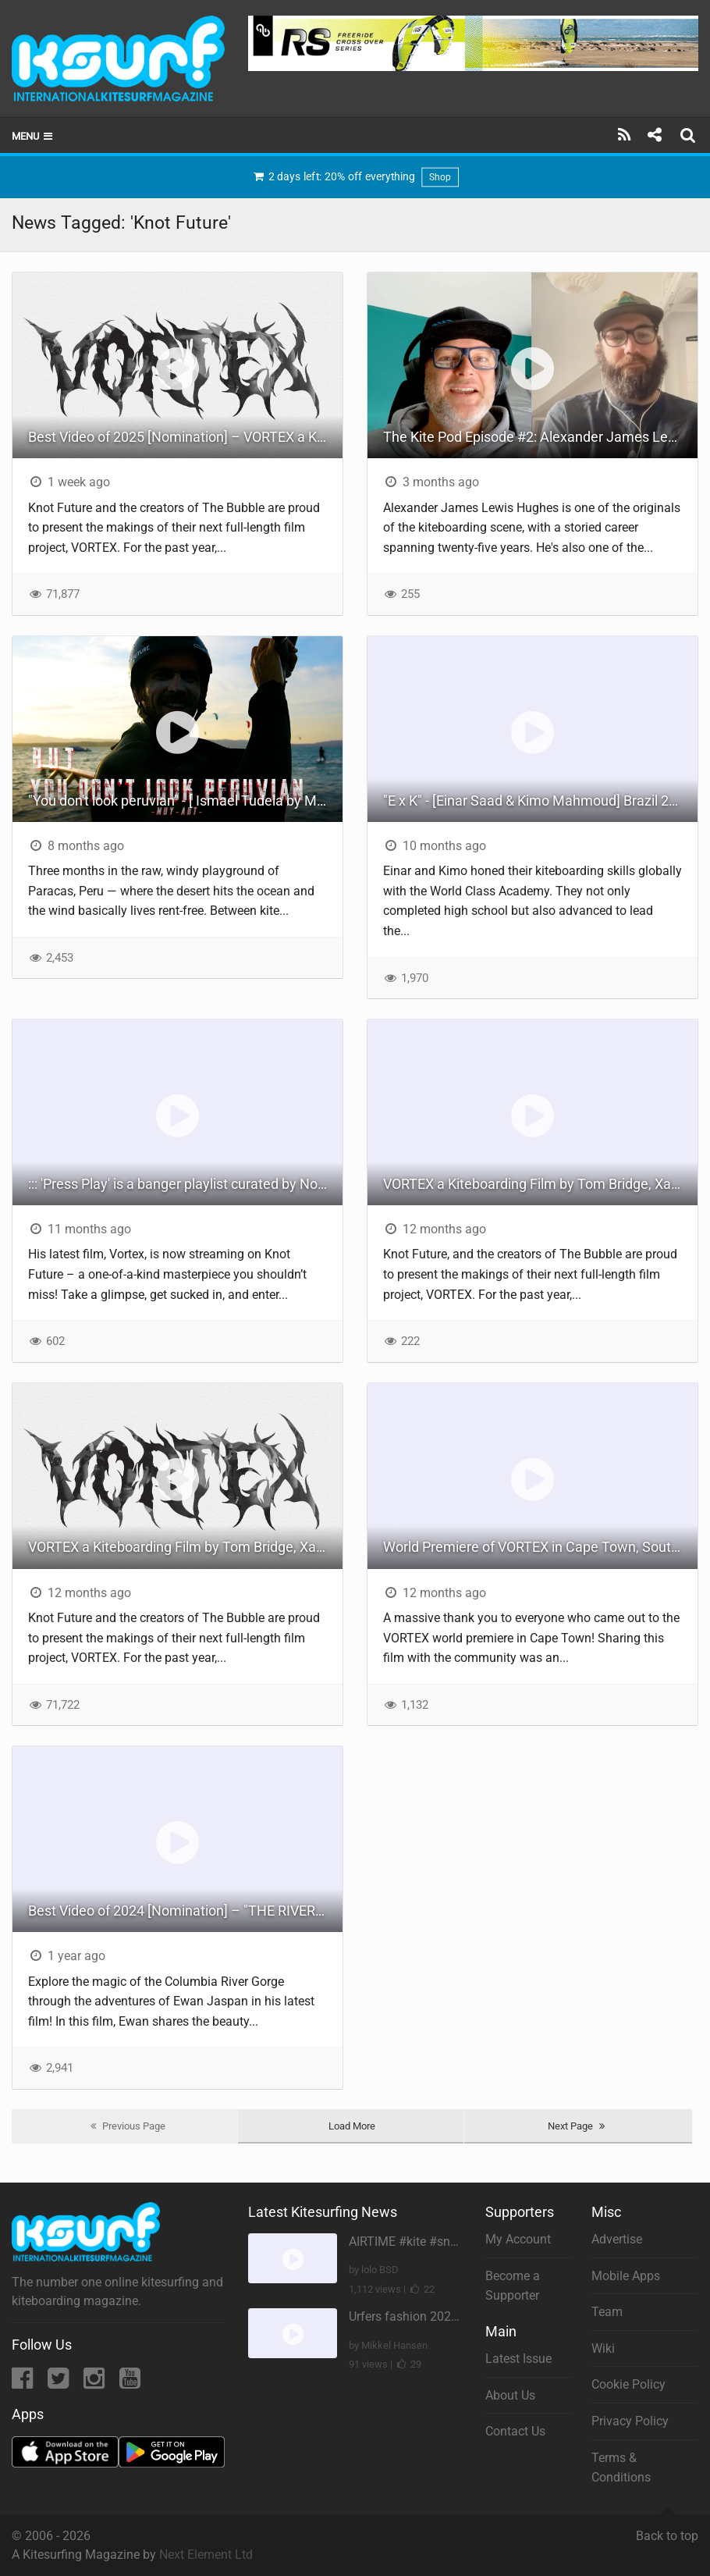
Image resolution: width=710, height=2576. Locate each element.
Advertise (616, 2239)
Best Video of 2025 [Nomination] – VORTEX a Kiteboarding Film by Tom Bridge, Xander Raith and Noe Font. (185, 437)
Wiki (603, 2348)
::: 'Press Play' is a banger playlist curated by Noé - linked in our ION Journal (185, 1184)
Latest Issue (518, 2358)
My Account (518, 2239)
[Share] (654, 135)
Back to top (667, 2529)
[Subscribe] (624, 135)
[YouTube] (129, 2382)
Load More (351, 2126)
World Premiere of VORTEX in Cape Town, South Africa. (540, 1547)
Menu (33, 136)
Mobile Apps (625, 2275)
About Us (510, 2395)
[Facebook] (24, 2382)
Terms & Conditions (621, 2467)
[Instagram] (95, 2382)
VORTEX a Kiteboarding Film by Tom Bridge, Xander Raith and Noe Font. (540, 1184)
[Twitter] (60, 2382)
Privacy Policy (630, 2421)
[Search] (689, 135)
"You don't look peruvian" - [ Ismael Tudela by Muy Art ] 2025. (185, 800)
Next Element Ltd (206, 2554)
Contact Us (515, 2431)
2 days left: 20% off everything (355, 177)
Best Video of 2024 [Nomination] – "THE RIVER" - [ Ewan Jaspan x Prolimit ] (185, 1910)
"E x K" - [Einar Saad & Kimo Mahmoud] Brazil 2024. (539, 800)
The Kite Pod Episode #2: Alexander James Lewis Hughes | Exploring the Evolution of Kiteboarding (540, 437)
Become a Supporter (512, 2286)
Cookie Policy (628, 2384)
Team (607, 2311)
